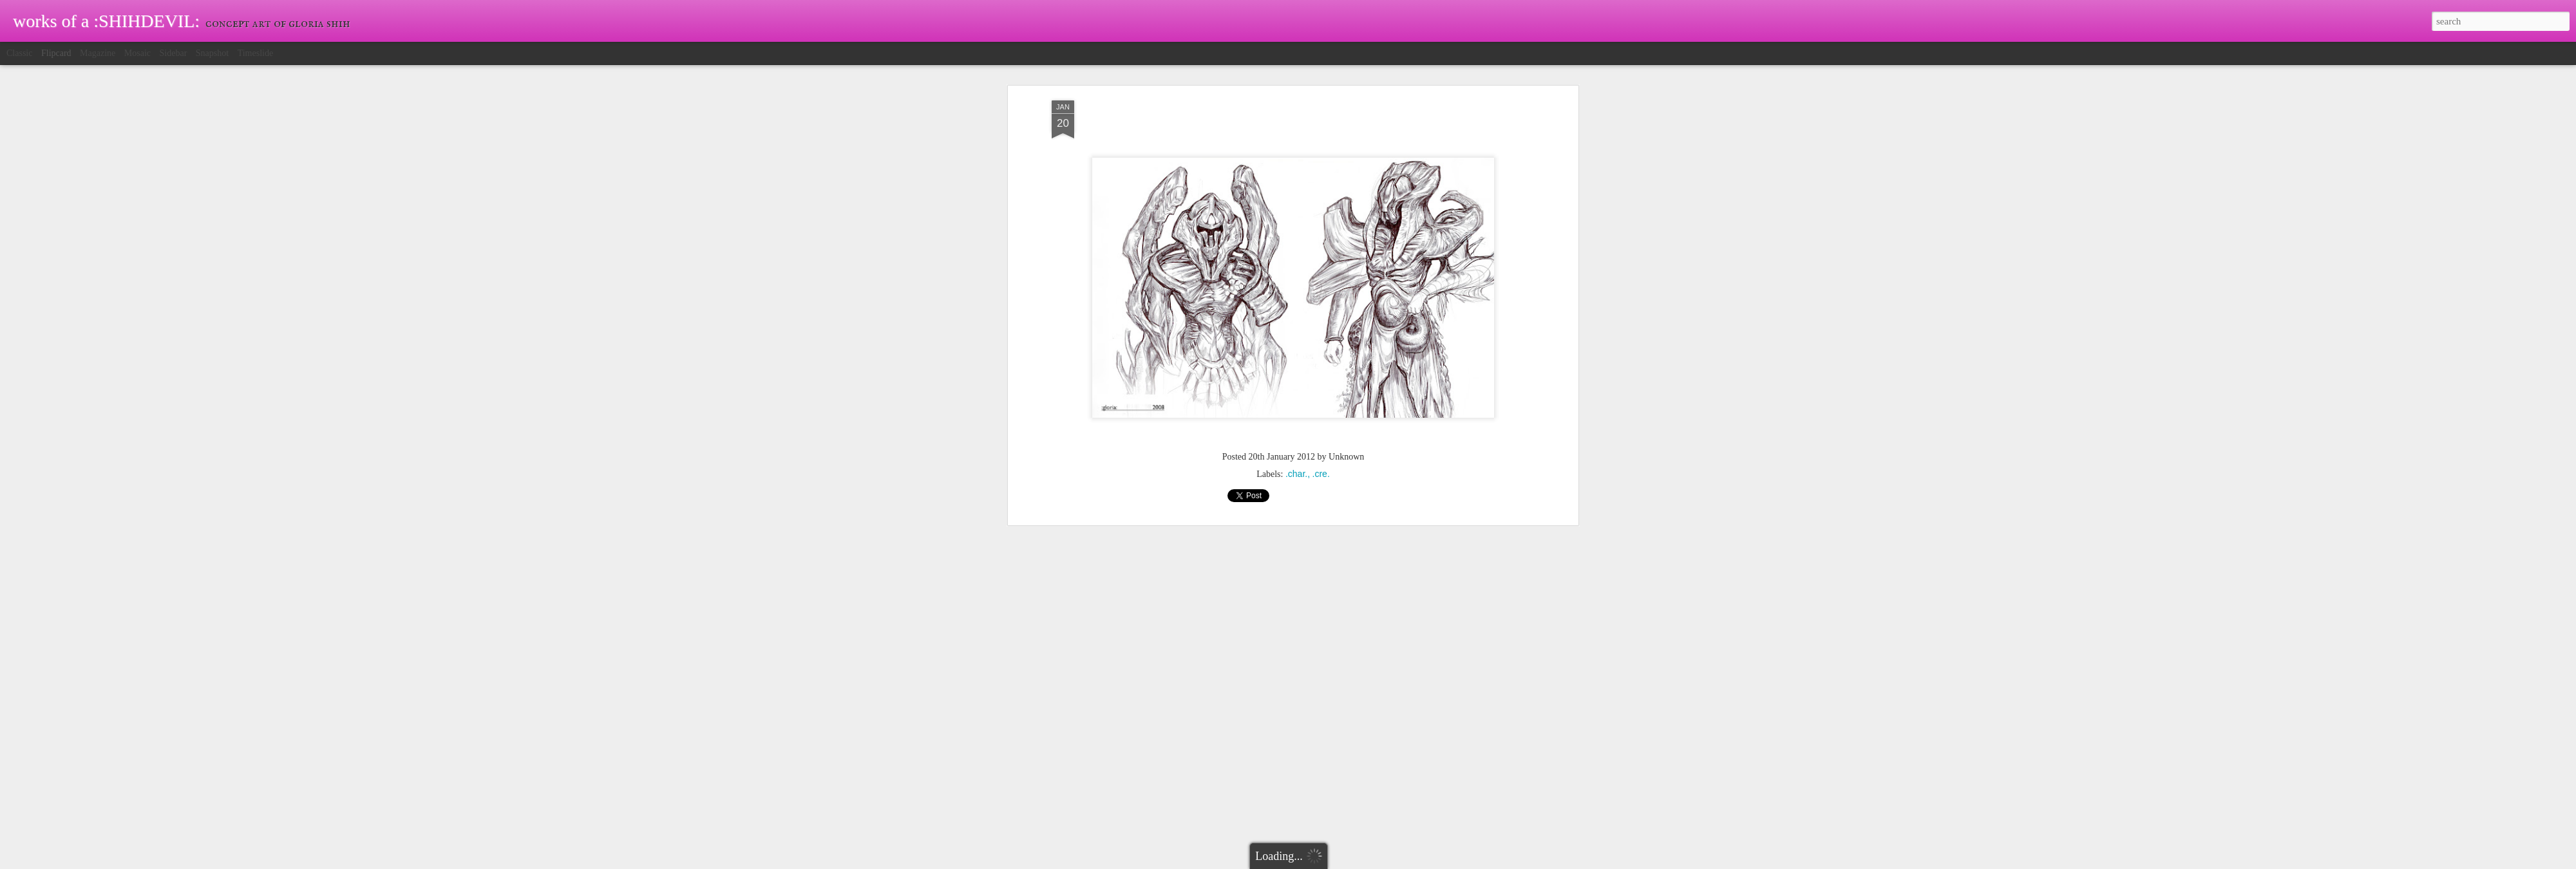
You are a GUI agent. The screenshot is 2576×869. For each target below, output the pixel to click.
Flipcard (56, 53)
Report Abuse (1361, 862)
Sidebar (173, 53)
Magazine (97, 53)
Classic (19, 53)
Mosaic (137, 53)
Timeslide (256, 53)
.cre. (1321, 226)
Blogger (1324, 862)
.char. (1296, 226)
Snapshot (212, 53)
